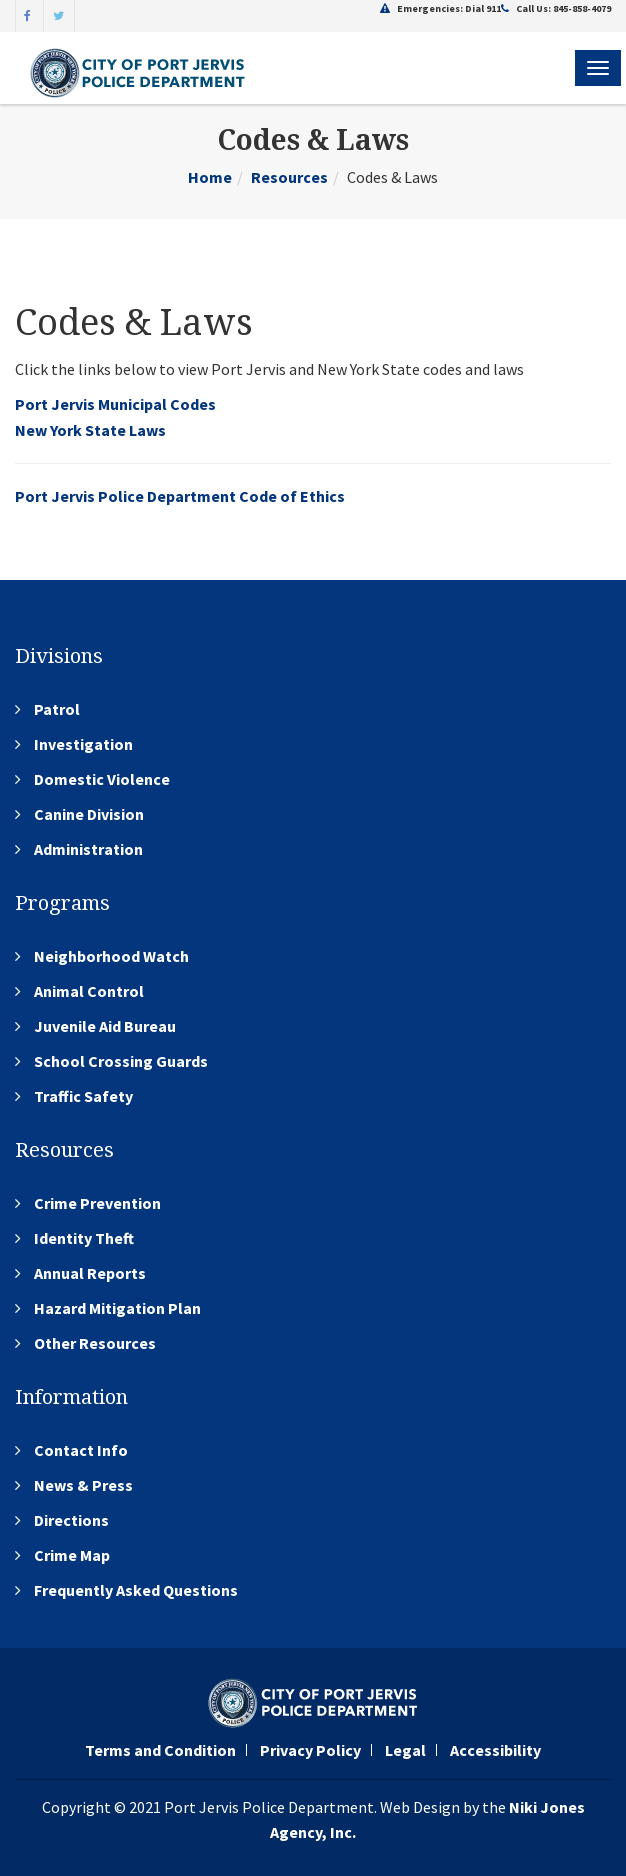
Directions (71, 1520)
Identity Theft (84, 1238)
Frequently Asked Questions (136, 1590)
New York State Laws (90, 430)
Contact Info (81, 1450)
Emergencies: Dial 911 (440, 8)
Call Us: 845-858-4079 (556, 8)
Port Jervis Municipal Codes (115, 404)
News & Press (83, 1485)
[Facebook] (28, 14)
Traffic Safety (83, 1096)
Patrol (57, 709)
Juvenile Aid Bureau (105, 1026)
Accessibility (495, 1750)
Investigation (83, 744)
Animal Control (89, 991)
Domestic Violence (102, 779)
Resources (289, 177)
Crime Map (72, 1555)
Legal (405, 1750)
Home (210, 177)
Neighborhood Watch (111, 956)
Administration (88, 849)
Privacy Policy (310, 1750)
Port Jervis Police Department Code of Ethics (180, 496)
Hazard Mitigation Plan (117, 1308)
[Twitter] (59, 14)
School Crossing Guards (121, 1061)
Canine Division (89, 814)
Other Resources (95, 1343)
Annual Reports (90, 1273)
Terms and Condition (160, 1750)
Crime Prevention (97, 1203)
